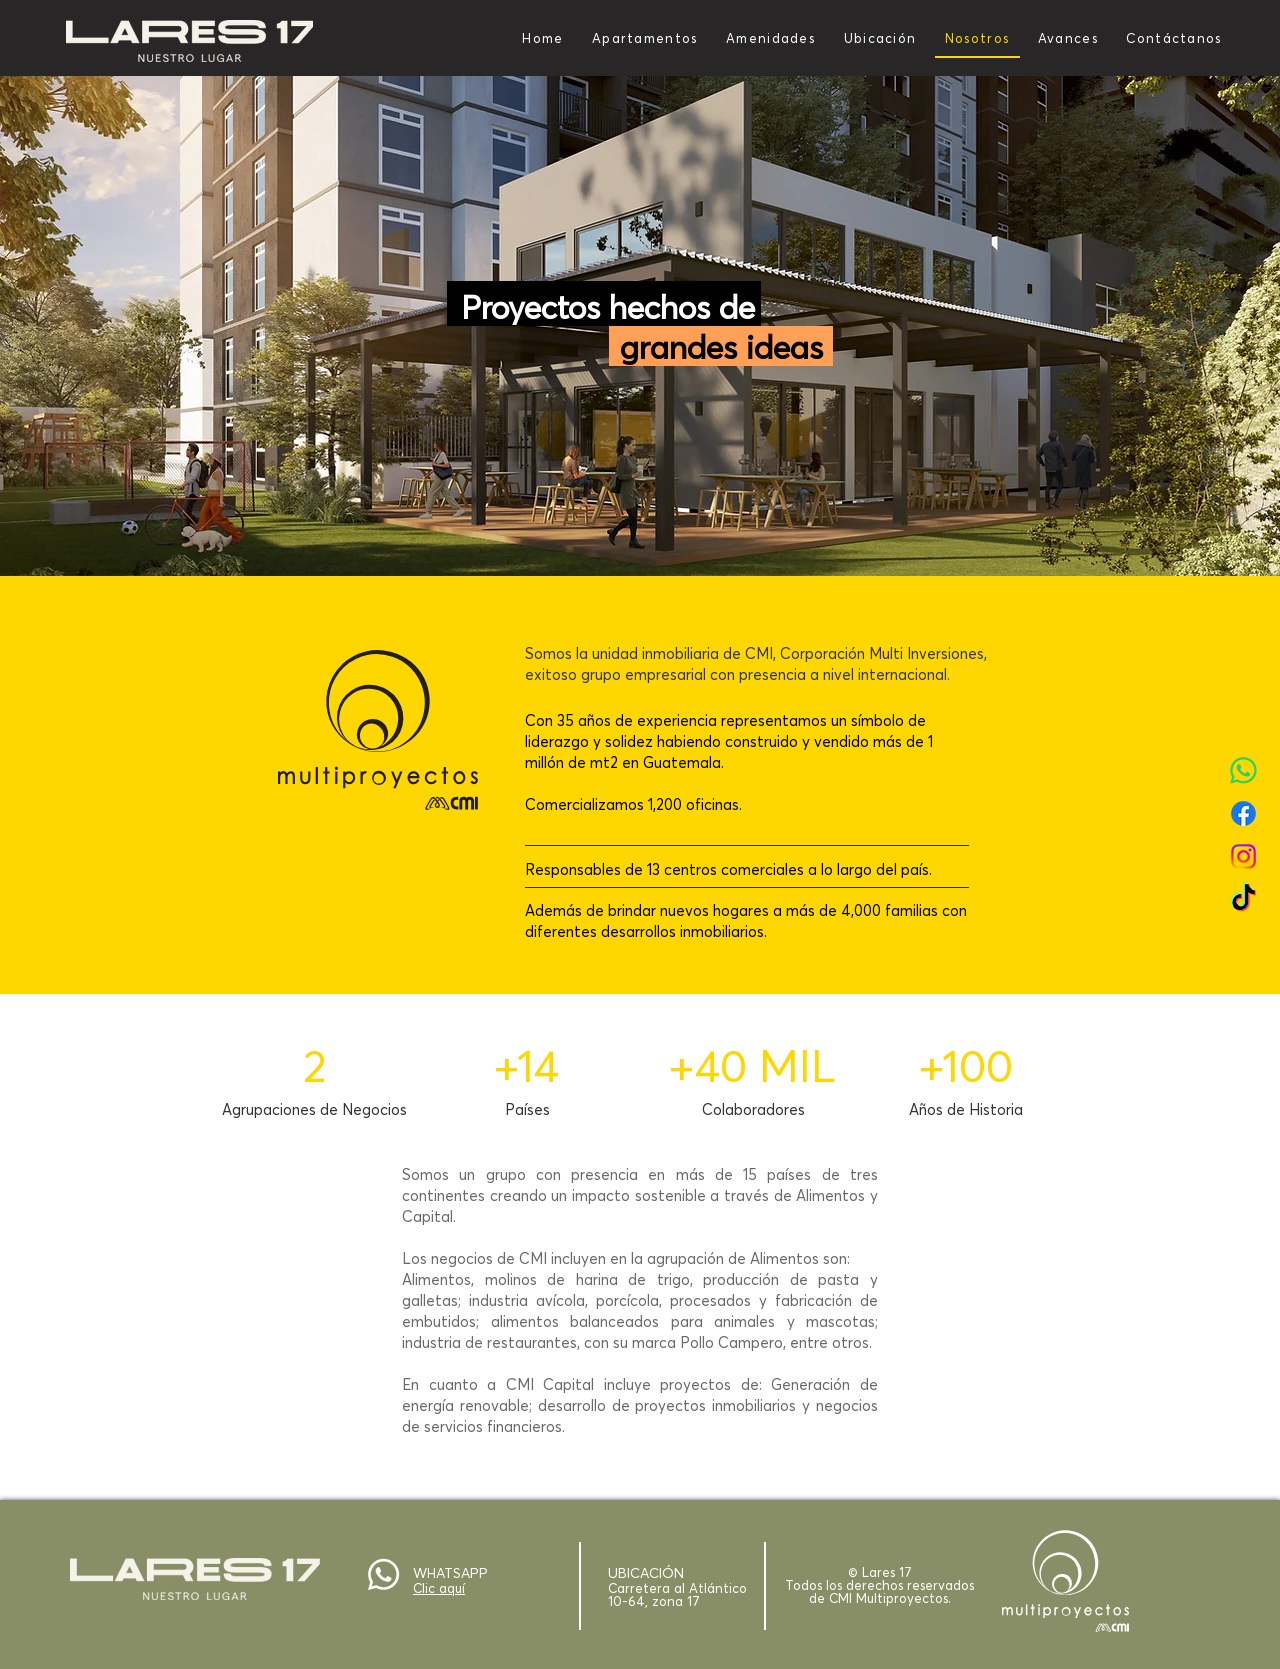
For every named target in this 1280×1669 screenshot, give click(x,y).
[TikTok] (1243, 899)
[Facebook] (1243, 813)
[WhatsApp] (1243, 770)
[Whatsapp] (383, 1574)
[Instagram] (1243, 856)
